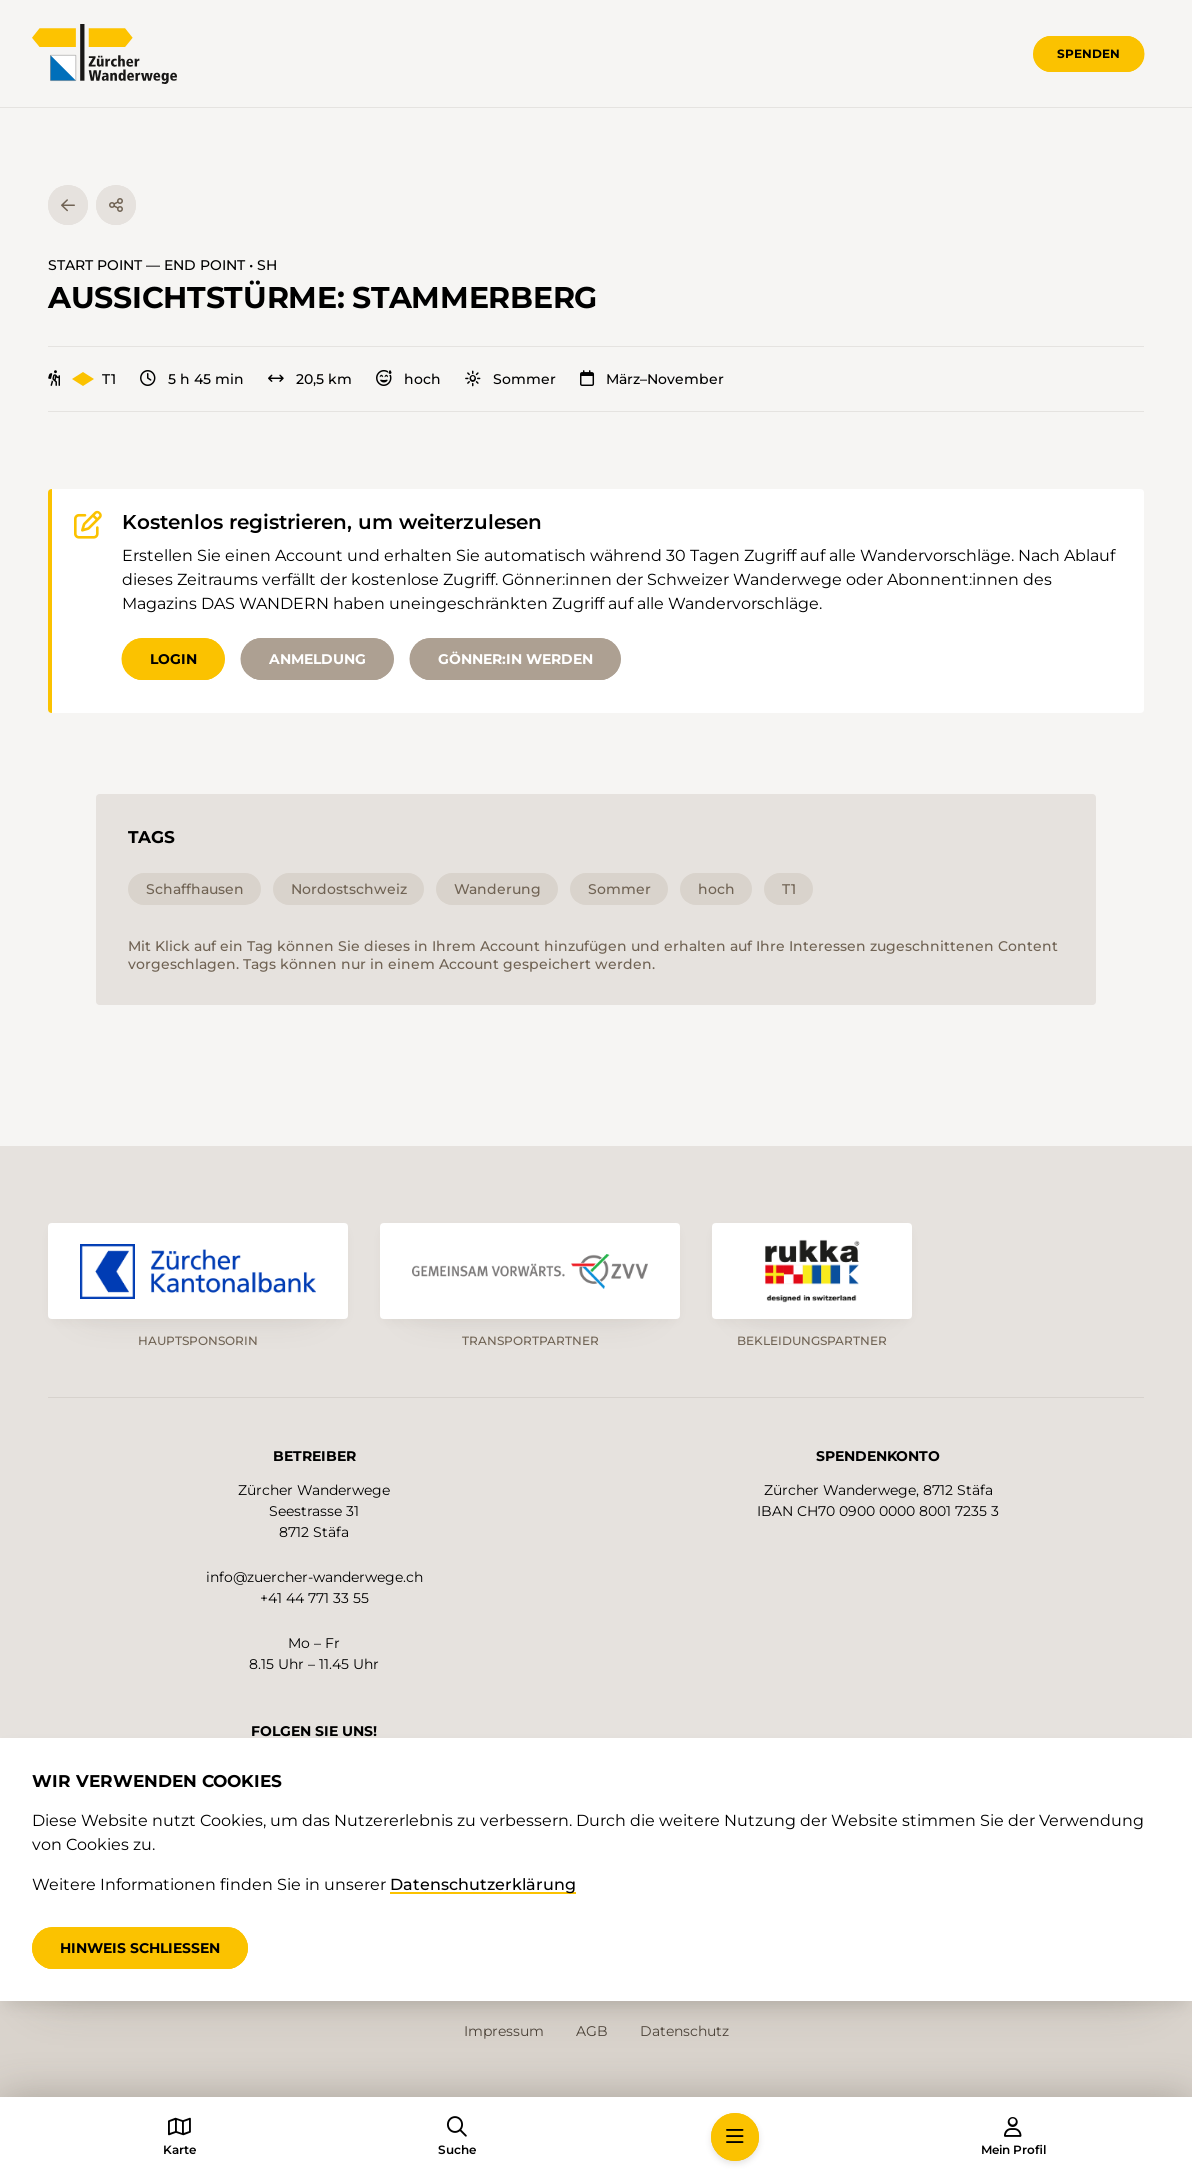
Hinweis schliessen (140, 1948)
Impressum (504, 2031)
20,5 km (310, 379)
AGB (592, 2031)
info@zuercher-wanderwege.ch (314, 1577)
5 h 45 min (192, 379)
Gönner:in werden (515, 659)
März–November (652, 379)
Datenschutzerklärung (483, 1884)
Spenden (1088, 53)
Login (173, 659)
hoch (408, 379)
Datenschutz (684, 2031)
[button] (735, 2137)
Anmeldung (317, 659)
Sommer (510, 379)
